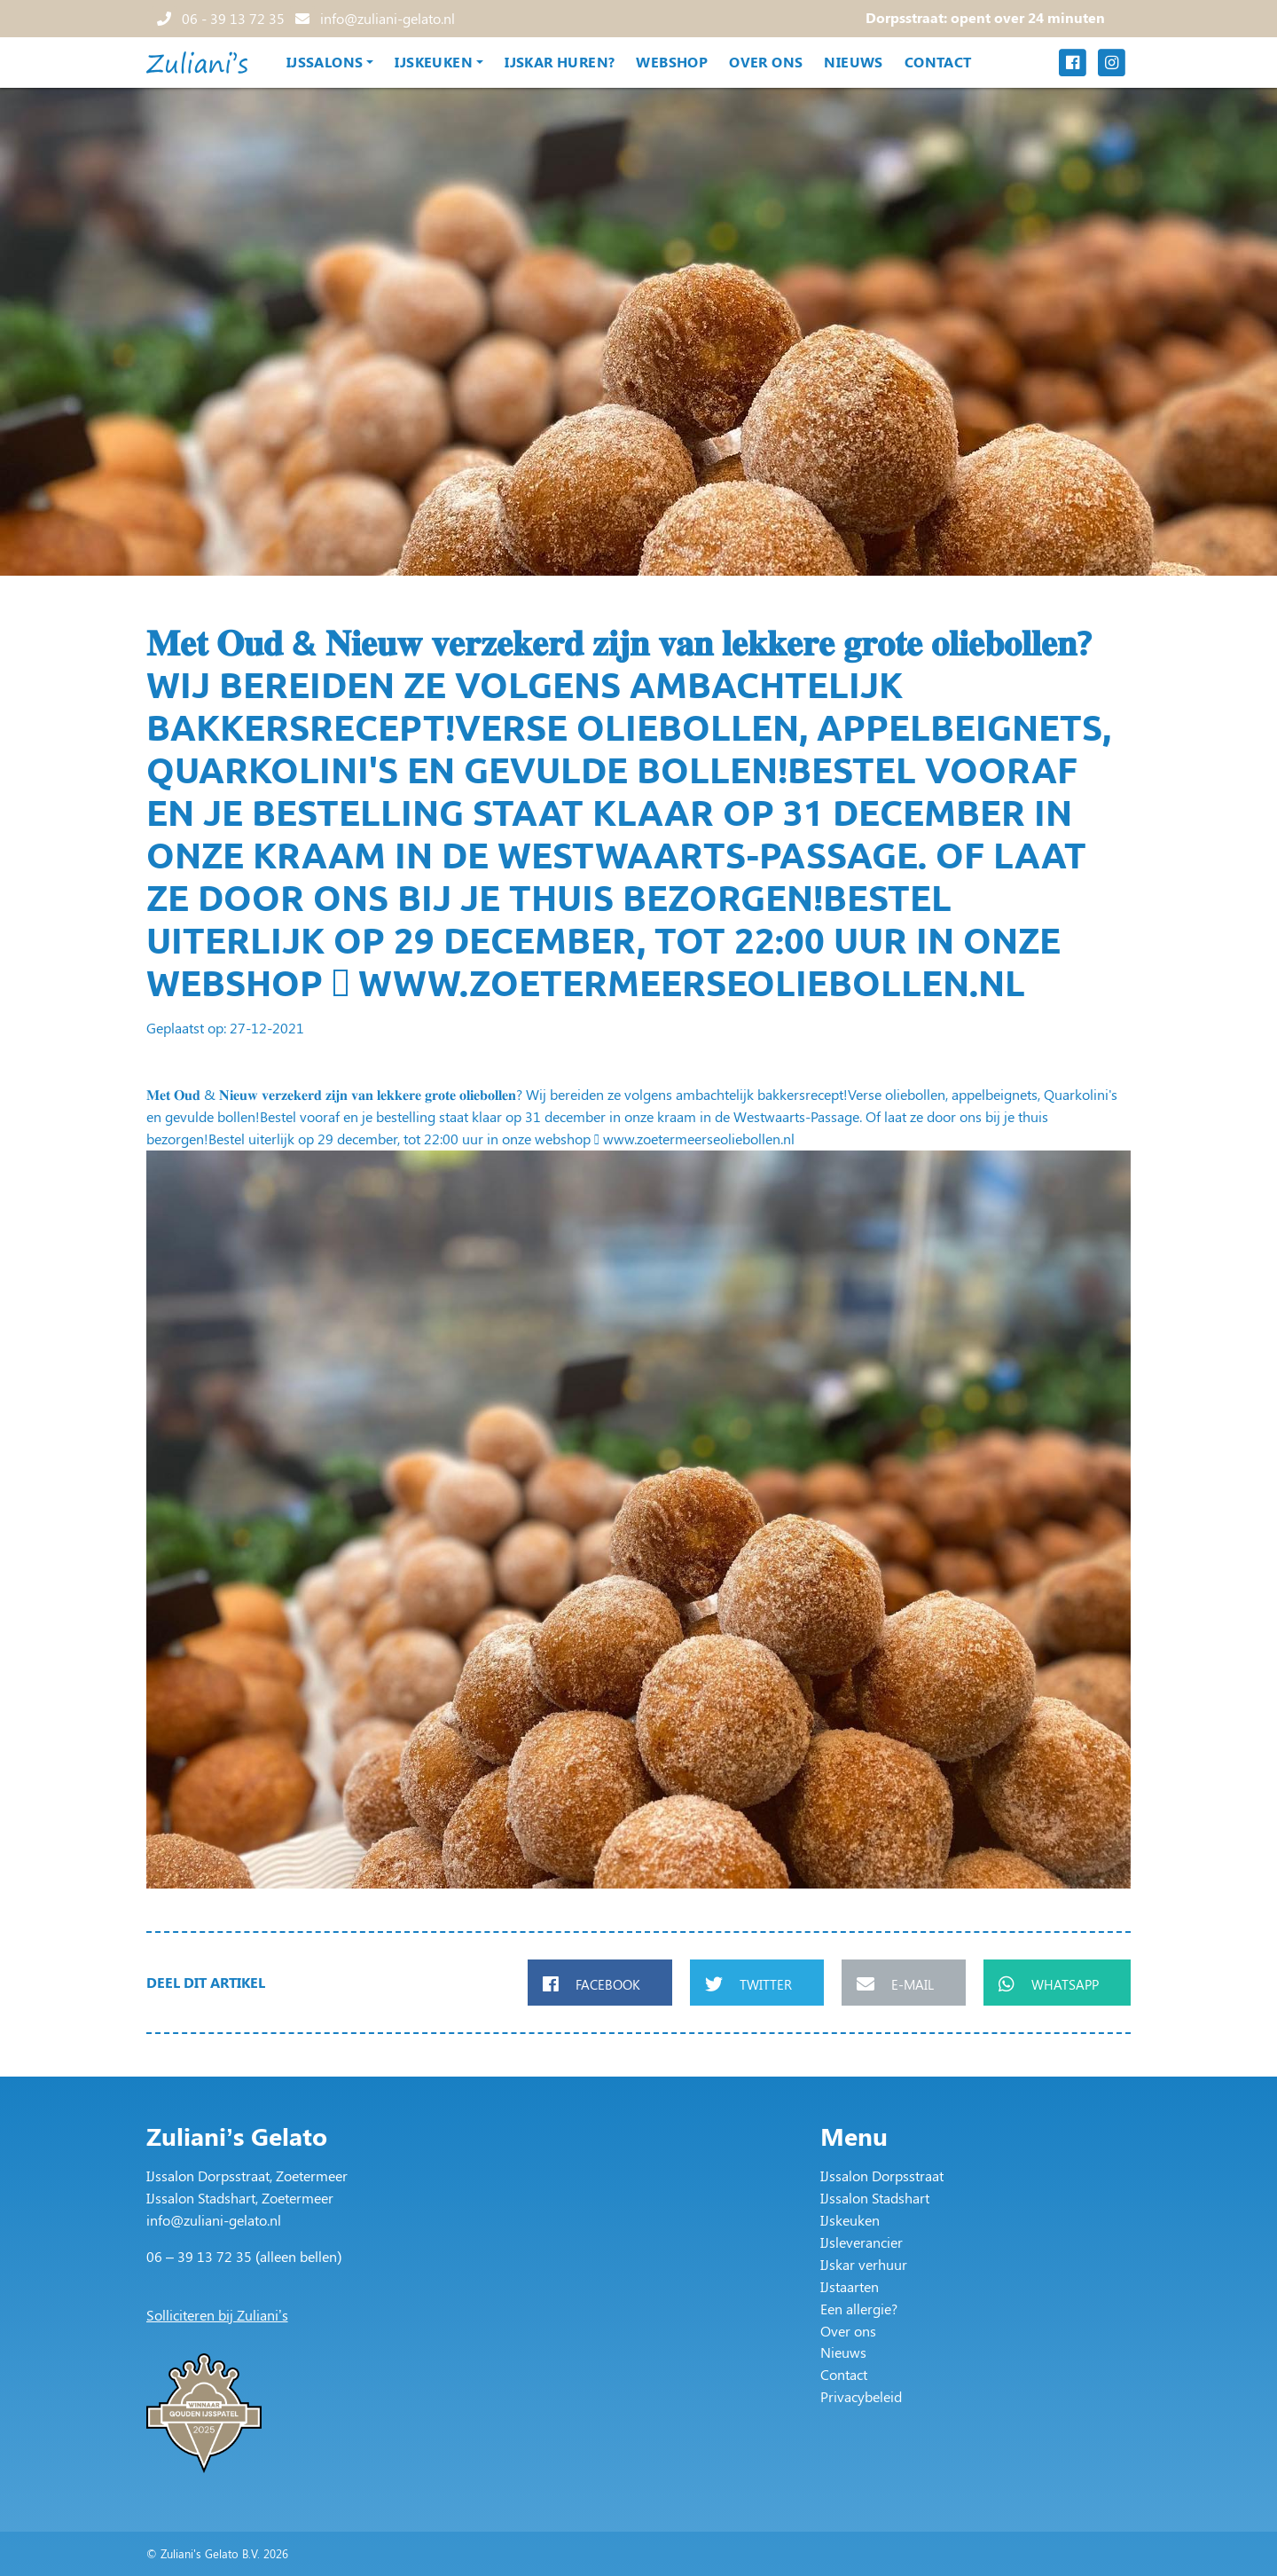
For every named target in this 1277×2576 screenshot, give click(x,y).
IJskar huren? (560, 61)
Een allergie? (858, 2308)
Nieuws (853, 61)
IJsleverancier (861, 2242)
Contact (938, 61)
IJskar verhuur (863, 2264)
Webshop (672, 61)
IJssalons (325, 61)
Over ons (766, 61)
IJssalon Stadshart (874, 2197)
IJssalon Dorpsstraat (882, 2175)
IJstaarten (849, 2286)
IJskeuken (434, 61)
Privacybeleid (861, 2396)
